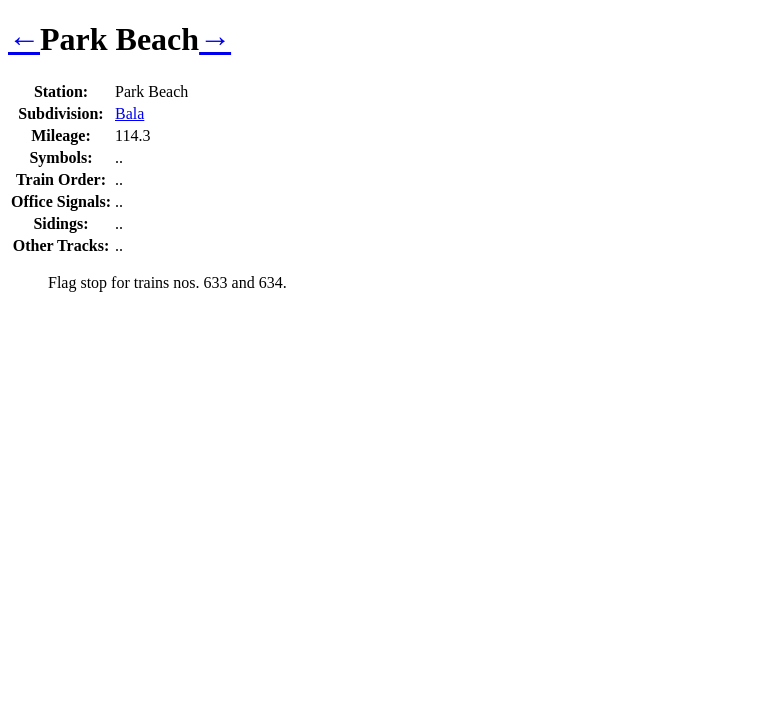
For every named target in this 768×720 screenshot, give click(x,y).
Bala (129, 113)
